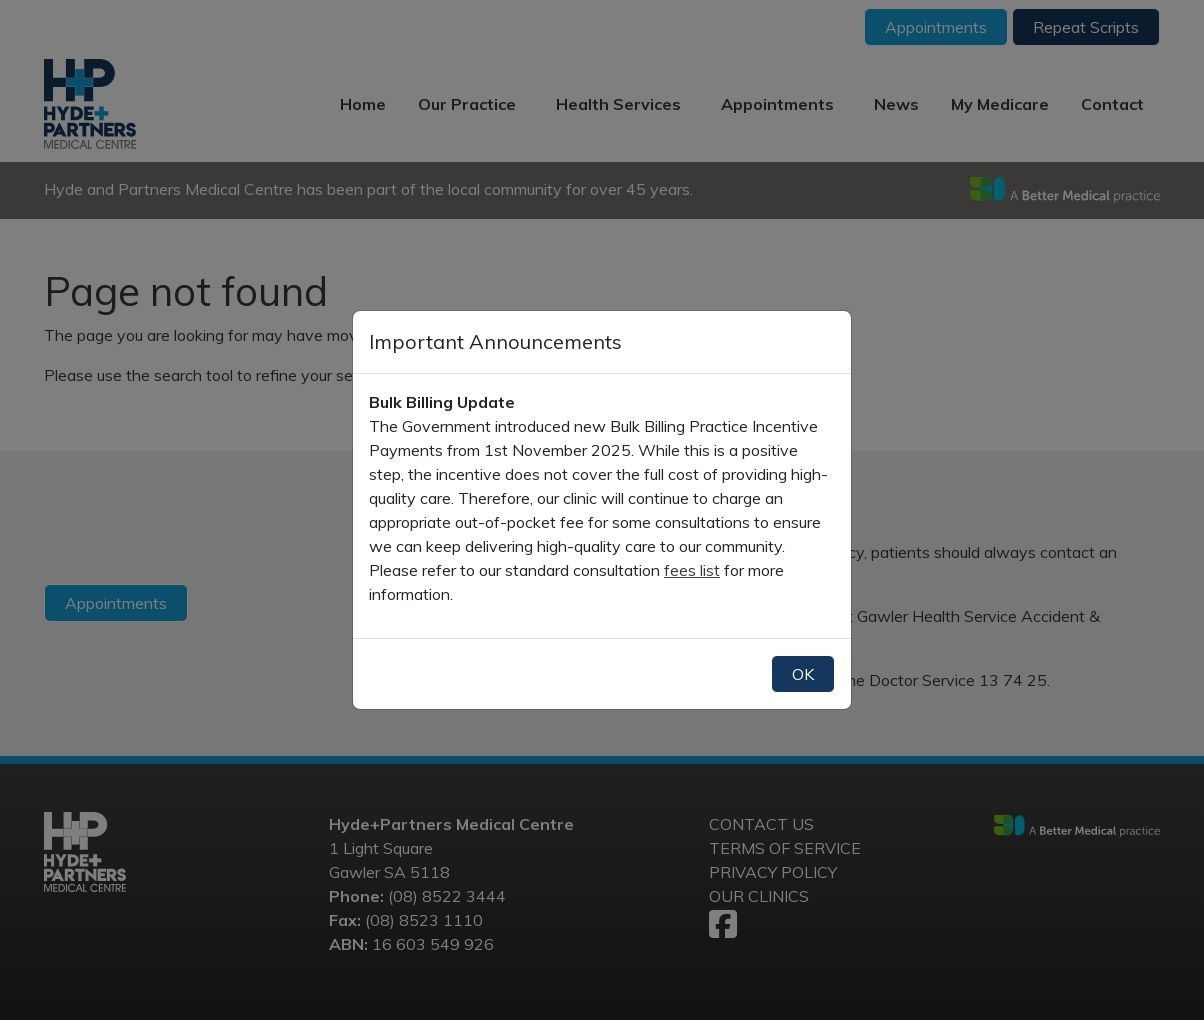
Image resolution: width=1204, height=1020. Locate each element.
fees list (692, 570)
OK (803, 674)
